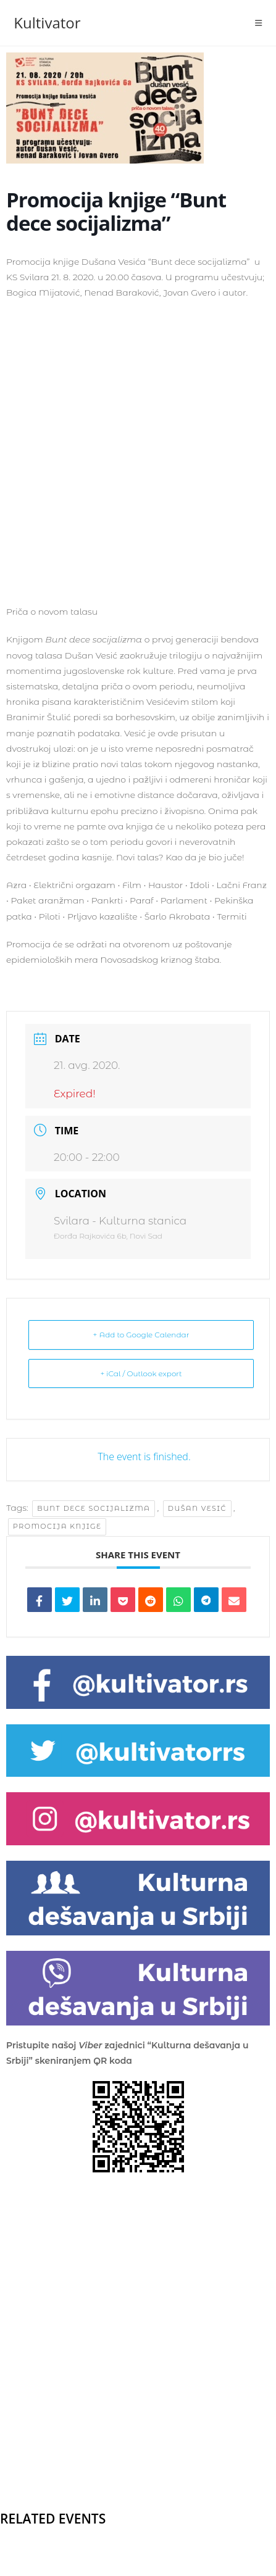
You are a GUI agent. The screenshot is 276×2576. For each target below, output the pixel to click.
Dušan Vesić (197, 1508)
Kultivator (47, 22)
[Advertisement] (138, 451)
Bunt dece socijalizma (93, 1508)
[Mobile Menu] (258, 23)
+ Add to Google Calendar (141, 1334)
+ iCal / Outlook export (141, 1373)
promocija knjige (57, 1526)
